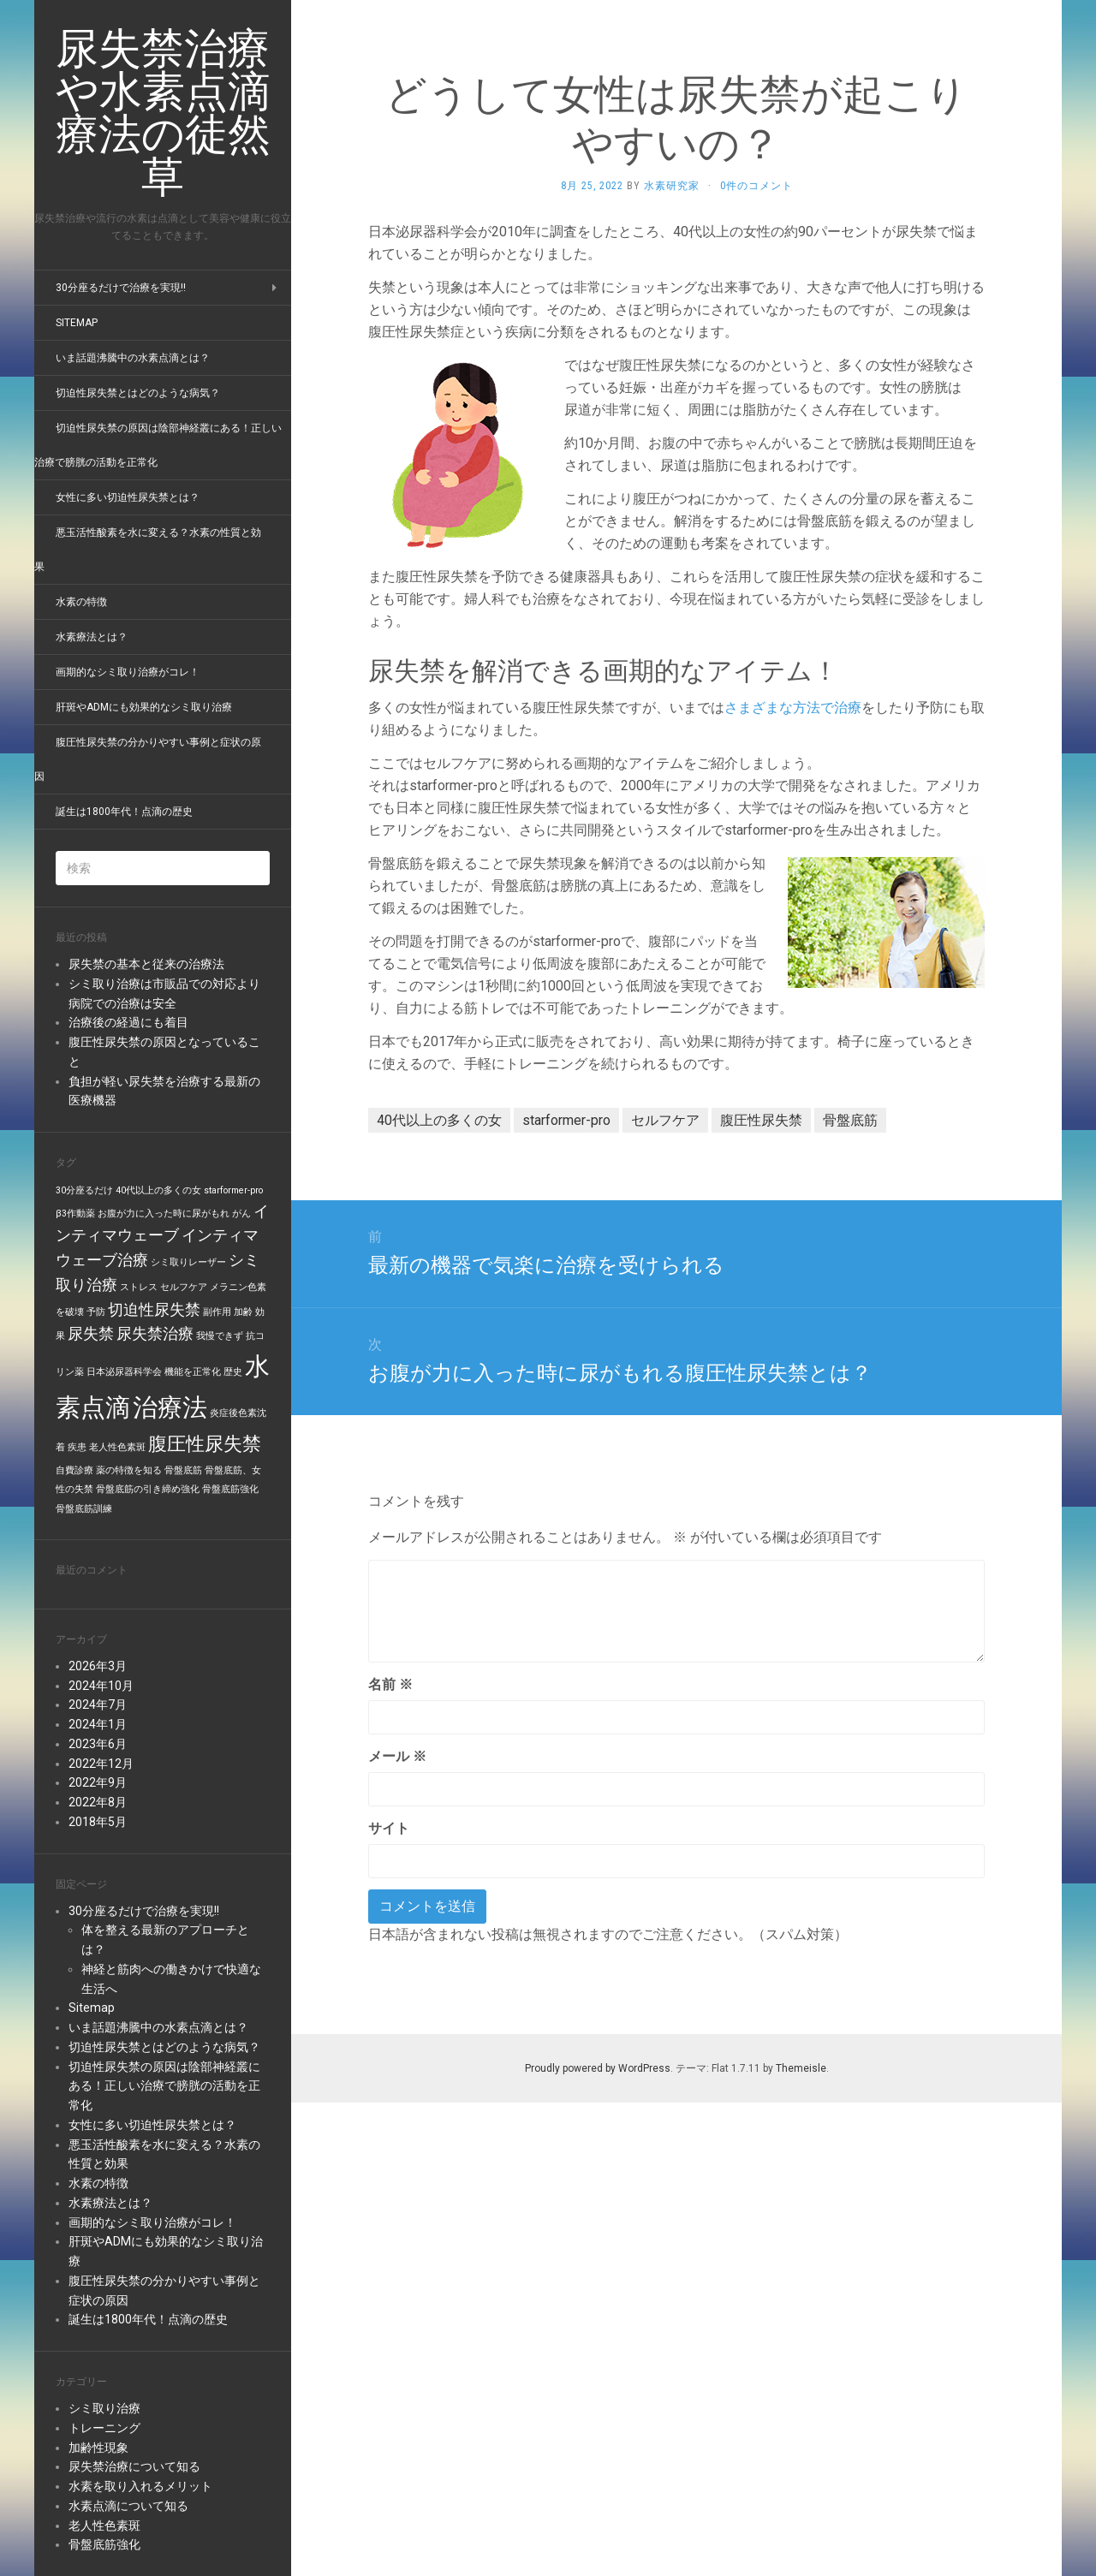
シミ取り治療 (104, 2408)
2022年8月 (97, 1802)
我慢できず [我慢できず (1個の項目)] (219, 1336)
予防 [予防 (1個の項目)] (95, 1312)
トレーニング (104, 2428)
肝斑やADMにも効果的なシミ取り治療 (144, 707)
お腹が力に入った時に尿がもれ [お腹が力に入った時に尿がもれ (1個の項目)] (163, 1213)
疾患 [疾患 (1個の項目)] (77, 1447)
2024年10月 (101, 1686)
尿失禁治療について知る (134, 2466)
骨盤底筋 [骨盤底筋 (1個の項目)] (183, 1470)
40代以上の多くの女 (439, 1120)
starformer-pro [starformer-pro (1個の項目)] (233, 1190)
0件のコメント (756, 186)
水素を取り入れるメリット (140, 2486)
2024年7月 (97, 1704)
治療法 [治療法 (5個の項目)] (170, 1407)
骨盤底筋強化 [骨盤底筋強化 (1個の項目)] (230, 1489)
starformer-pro (566, 1120)
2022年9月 (97, 1782)
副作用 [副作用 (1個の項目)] (217, 1312)
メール (397, 1756)
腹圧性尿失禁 (761, 1120)
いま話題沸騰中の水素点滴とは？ (133, 358)
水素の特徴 (81, 602)
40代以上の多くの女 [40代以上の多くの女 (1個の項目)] (158, 1190)
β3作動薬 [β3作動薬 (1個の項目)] (75, 1213)
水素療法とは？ (92, 637)
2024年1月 (97, 1724)
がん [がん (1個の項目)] (241, 1213)
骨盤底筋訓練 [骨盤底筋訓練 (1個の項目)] (84, 1508)
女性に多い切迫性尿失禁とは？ (128, 497)
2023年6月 (97, 1744)
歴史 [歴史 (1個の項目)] (232, 1371)
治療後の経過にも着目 (128, 1022)
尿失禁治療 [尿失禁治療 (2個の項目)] (155, 1333)
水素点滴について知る (128, 2506)
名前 (390, 1684)
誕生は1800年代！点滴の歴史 (124, 812)
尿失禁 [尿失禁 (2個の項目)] (91, 1333)
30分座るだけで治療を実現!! (121, 288)
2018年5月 (97, 1822)
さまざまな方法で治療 (792, 707)
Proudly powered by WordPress (597, 2068)
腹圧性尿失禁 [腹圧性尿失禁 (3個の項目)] (204, 1443)
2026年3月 (97, 1666)
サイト (388, 1828)
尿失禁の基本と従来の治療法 (146, 964)
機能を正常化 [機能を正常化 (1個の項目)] (192, 1371)
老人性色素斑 (104, 2525)
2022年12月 (101, 1763)
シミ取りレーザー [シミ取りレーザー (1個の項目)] (188, 1262)
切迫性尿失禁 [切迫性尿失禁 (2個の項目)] (154, 1309)
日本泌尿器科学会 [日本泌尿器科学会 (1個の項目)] (124, 1371)
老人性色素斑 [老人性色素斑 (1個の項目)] (117, 1447)
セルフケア (665, 1120)
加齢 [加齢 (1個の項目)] (243, 1312)
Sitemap (77, 323)
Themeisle (801, 2068)
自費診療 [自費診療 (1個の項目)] (74, 1470)
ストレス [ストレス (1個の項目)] (139, 1287)
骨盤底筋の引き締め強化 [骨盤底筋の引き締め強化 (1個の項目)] (148, 1489)
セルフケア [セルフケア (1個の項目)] (183, 1287)
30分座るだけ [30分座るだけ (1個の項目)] (84, 1190)
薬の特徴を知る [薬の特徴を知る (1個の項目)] (129, 1470)
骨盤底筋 (850, 1120)
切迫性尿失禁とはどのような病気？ (138, 393)
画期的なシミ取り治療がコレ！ (128, 672)
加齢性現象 (98, 2447)
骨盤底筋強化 (104, 2544)
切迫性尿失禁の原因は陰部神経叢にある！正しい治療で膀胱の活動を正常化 (164, 2086)
